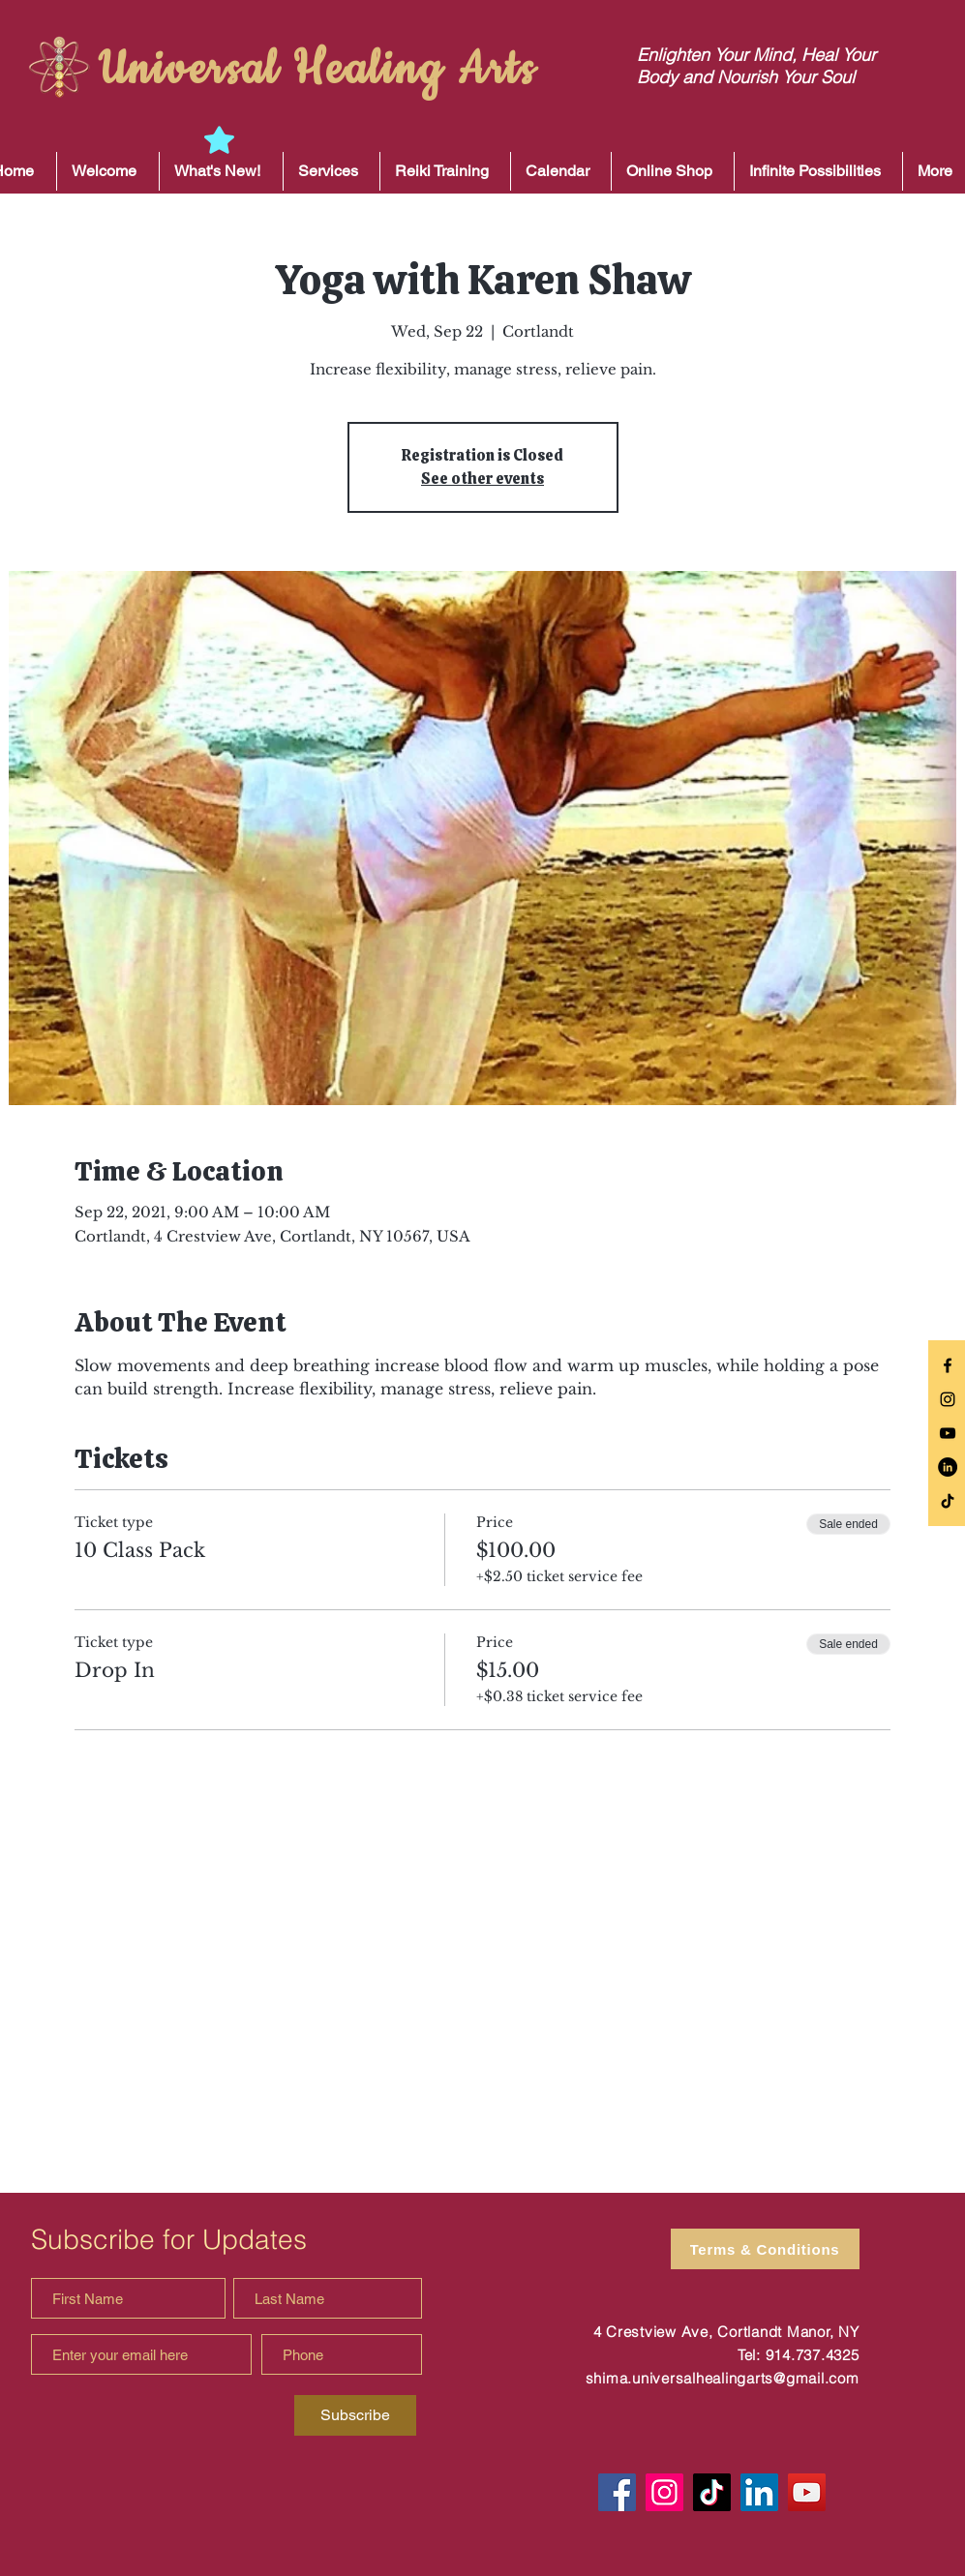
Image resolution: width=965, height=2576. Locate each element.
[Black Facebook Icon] (947, 1365)
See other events (482, 478)
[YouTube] (807, 2492)
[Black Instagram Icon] (947, 1399)
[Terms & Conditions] (765, 2249)
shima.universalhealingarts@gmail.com (722, 2378)
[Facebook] (617, 2492)
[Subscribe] (355, 2415)
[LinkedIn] (947, 1467)
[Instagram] (664, 2492)
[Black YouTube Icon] (947, 1433)
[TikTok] (947, 1501)
